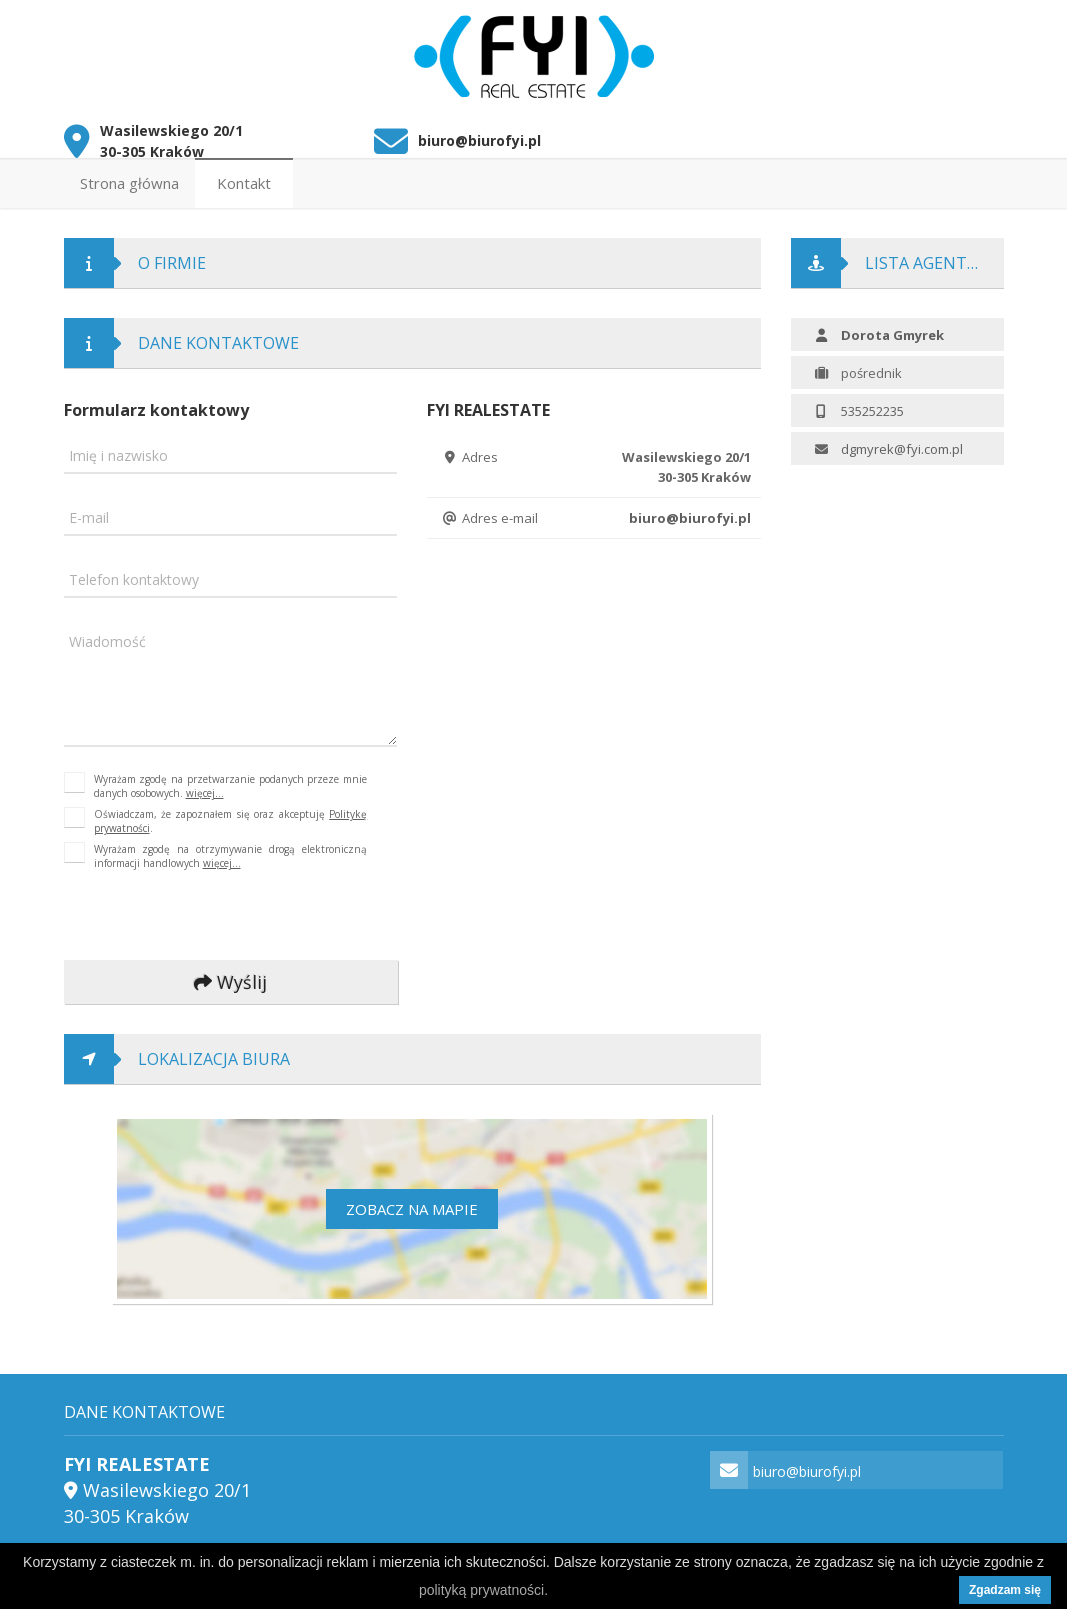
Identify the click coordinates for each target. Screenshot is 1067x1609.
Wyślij (230, 977)
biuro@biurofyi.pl (479, 135)
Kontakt (244, 177)
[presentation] (198, 911)
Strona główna (129, 177)
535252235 (872, 405)
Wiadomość (107, 636)
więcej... (205, 788)
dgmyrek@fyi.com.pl (902, 443)
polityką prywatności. (483, 1590)
